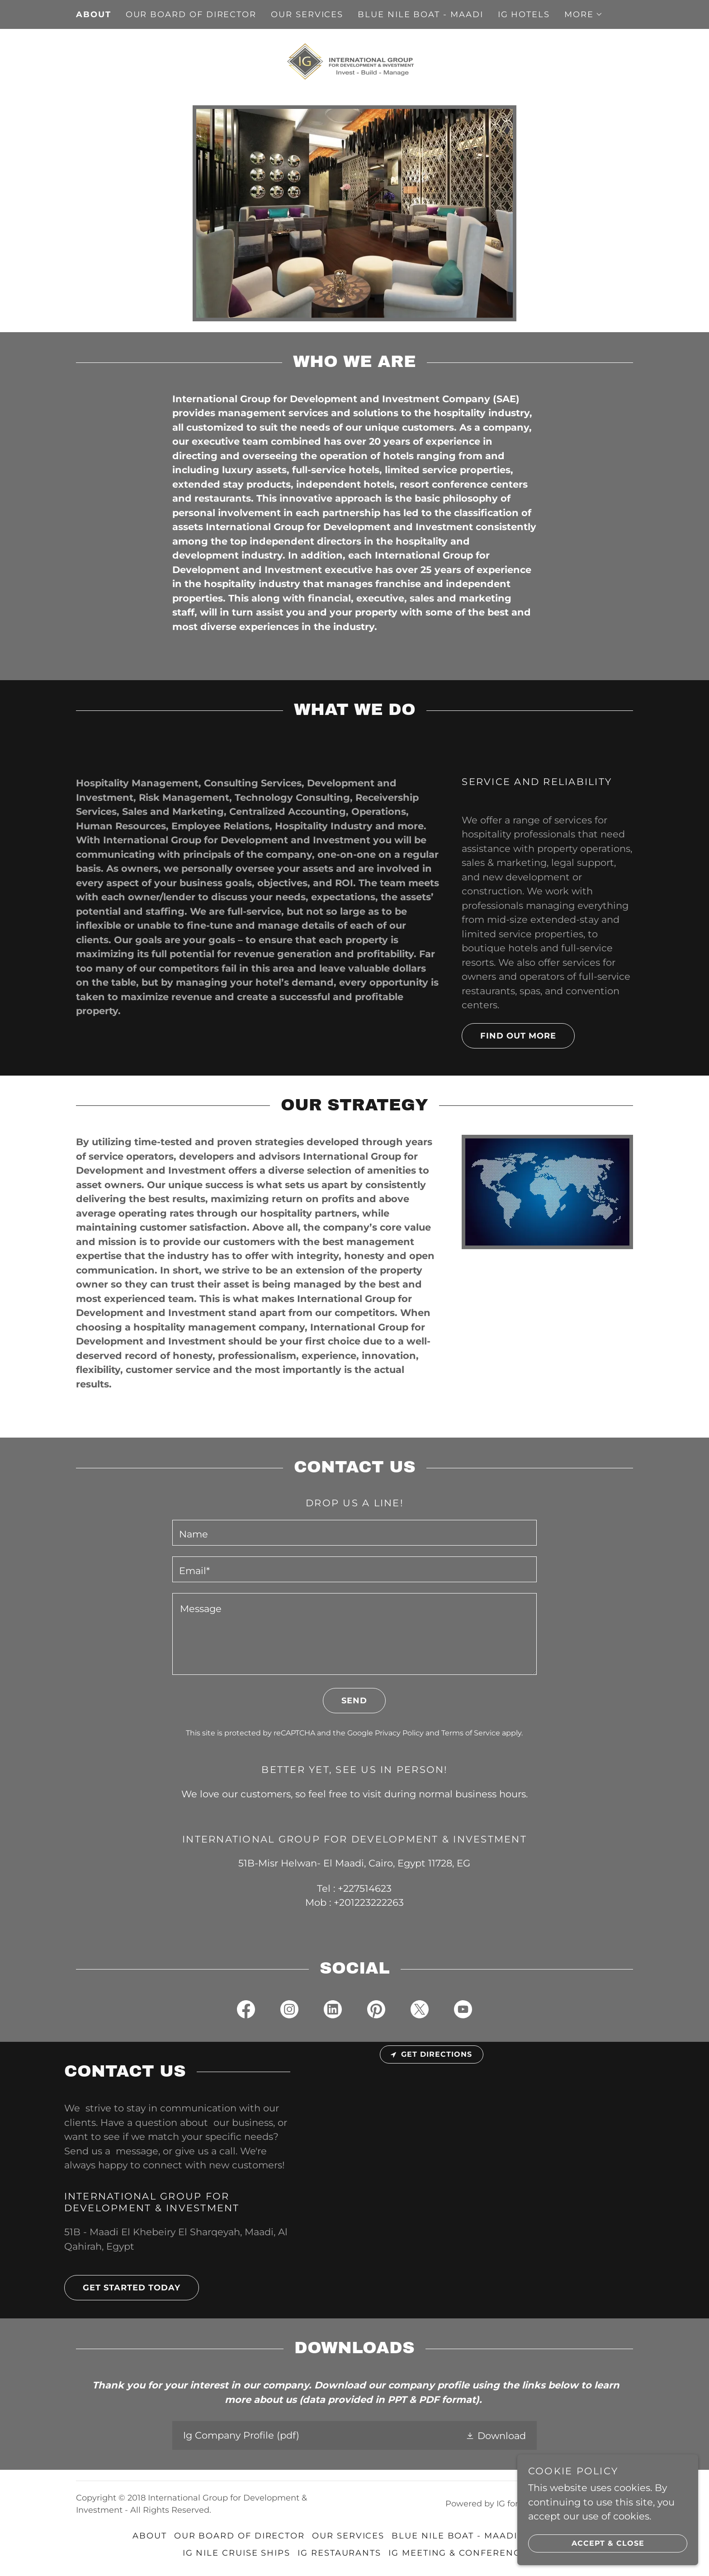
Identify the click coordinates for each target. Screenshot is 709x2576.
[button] (583, 14)
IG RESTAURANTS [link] (339, 2553)
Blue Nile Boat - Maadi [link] (420, 14)
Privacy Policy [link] (399, 1733)
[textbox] (354, 1533)
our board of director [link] (191, 14)
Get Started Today (122, 2287)
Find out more (509, 1035)
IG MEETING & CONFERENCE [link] (457, 2553)
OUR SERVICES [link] (307, 14)
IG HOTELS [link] (524, 14)
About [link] (93, 14)
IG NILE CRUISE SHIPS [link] (237, 2553)
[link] (354, 60)
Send (345, 1700)
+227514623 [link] (365, 1888)
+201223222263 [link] (369, 1902)
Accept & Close (586, 2543)
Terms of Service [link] (470, 1733)
